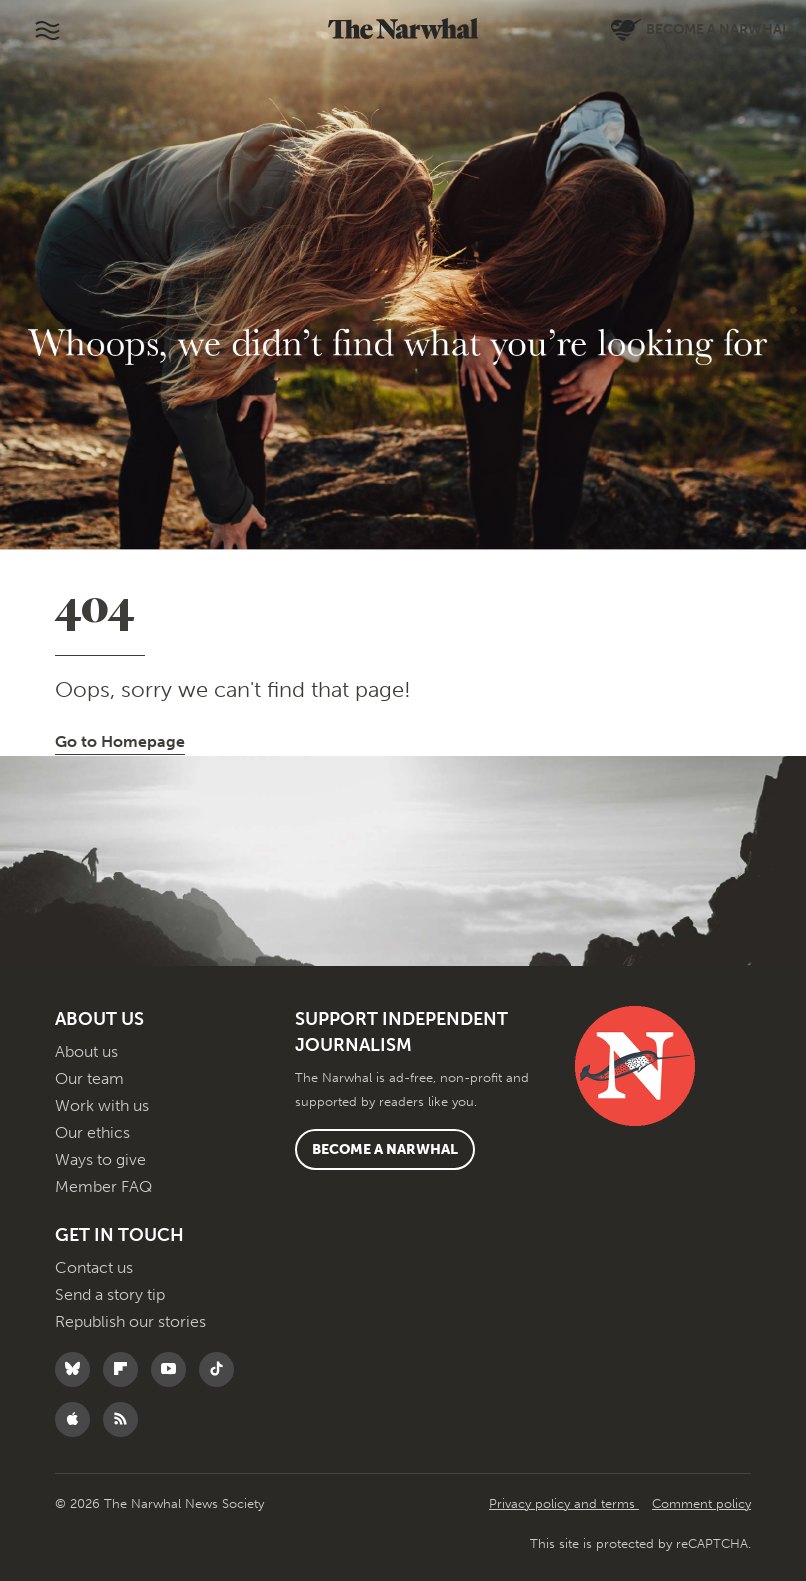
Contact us (94, 1267)
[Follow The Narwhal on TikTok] (221, 1369)
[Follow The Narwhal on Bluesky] (77, 1369)
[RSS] (125, 1419)
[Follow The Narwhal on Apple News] (77, 1419)
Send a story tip (110, 1294)
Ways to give (100, 1159)
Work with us (102, 1105)
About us (86, 1051)
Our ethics (92, 1132)
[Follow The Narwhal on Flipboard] (125, 1369)
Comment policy (701, 1503)
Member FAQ (103, 1186)
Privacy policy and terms (564, 1503)
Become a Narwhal (385, 1149)
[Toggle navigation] (47, 30)
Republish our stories (130, 1321)
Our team (89, 1078)
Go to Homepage (120, 741)
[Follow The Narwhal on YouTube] (173, 1369)
